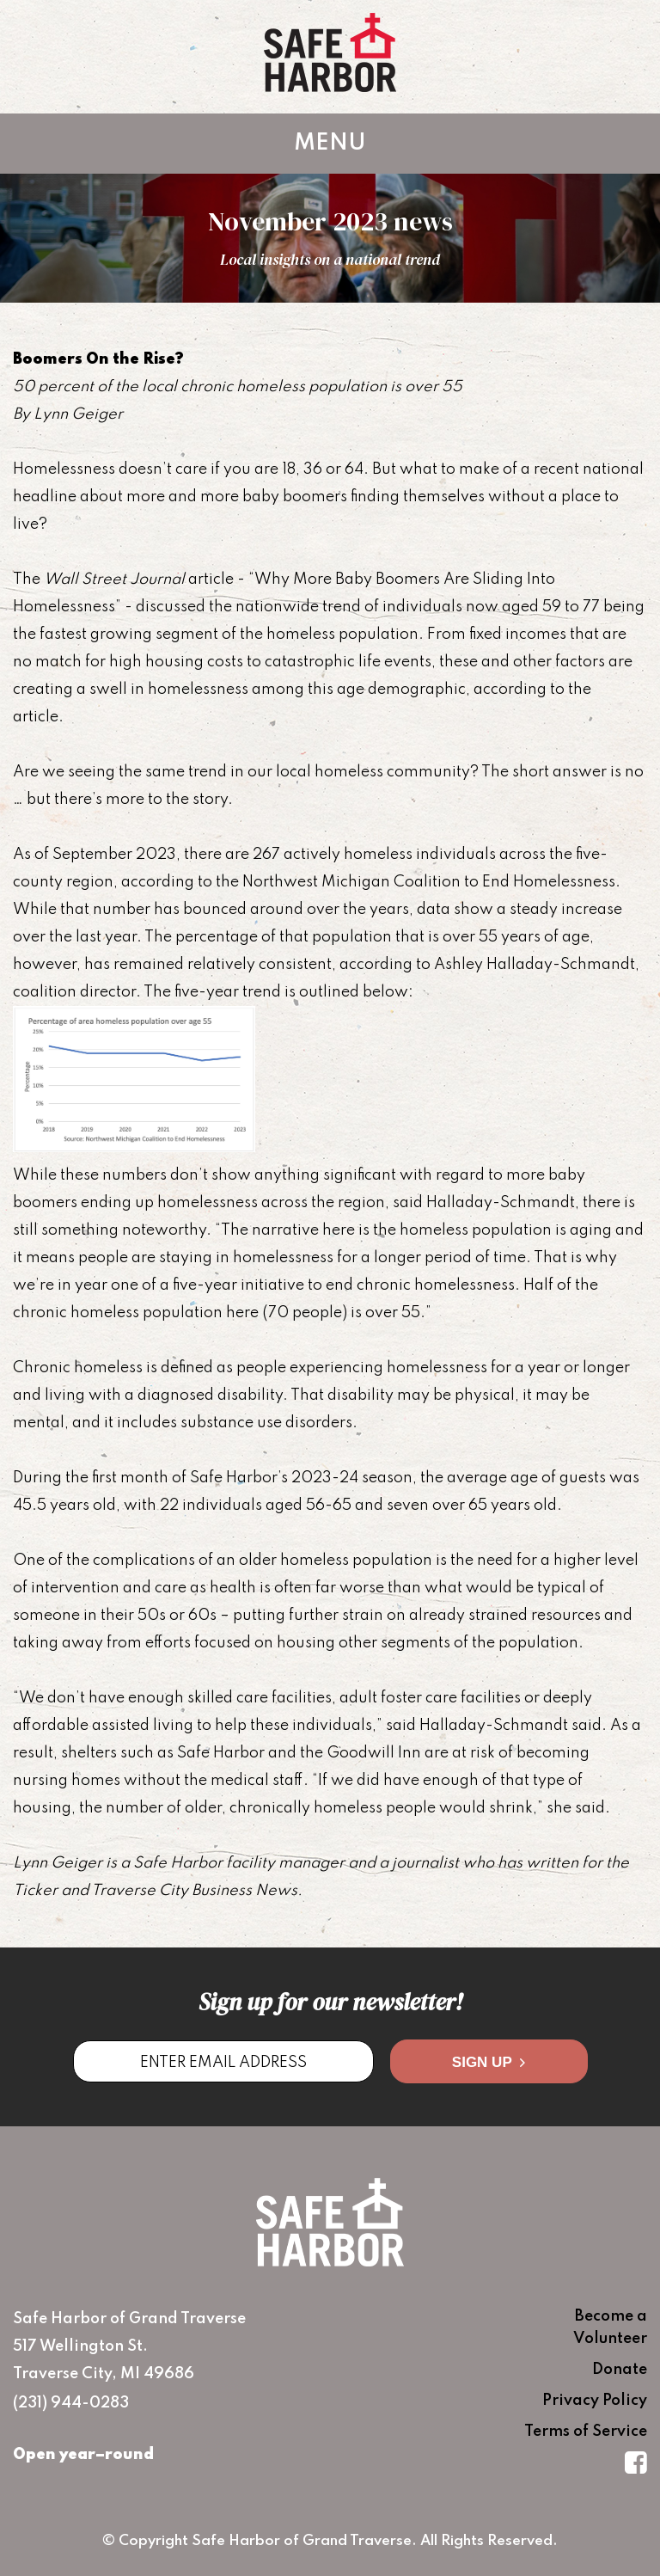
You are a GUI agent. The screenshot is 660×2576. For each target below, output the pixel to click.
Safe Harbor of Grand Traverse (330, 52)
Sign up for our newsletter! (330, 2002)
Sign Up (488, 2062)
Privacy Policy (594, 2400)
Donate (619, 2369)
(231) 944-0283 (71, 2403)
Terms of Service (585, 2431)
